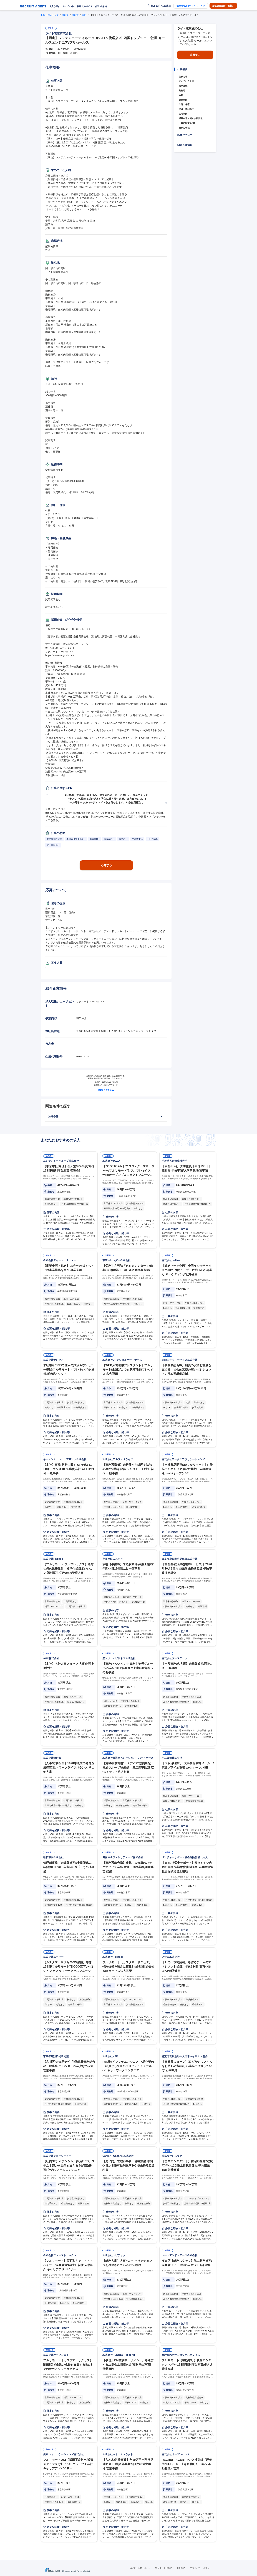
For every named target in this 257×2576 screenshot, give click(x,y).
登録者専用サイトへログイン (191, 5)
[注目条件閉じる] (162, 1116)
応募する (106, 865)
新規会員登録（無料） (223, 5)
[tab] (195, 69)
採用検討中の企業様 (161, 5)
